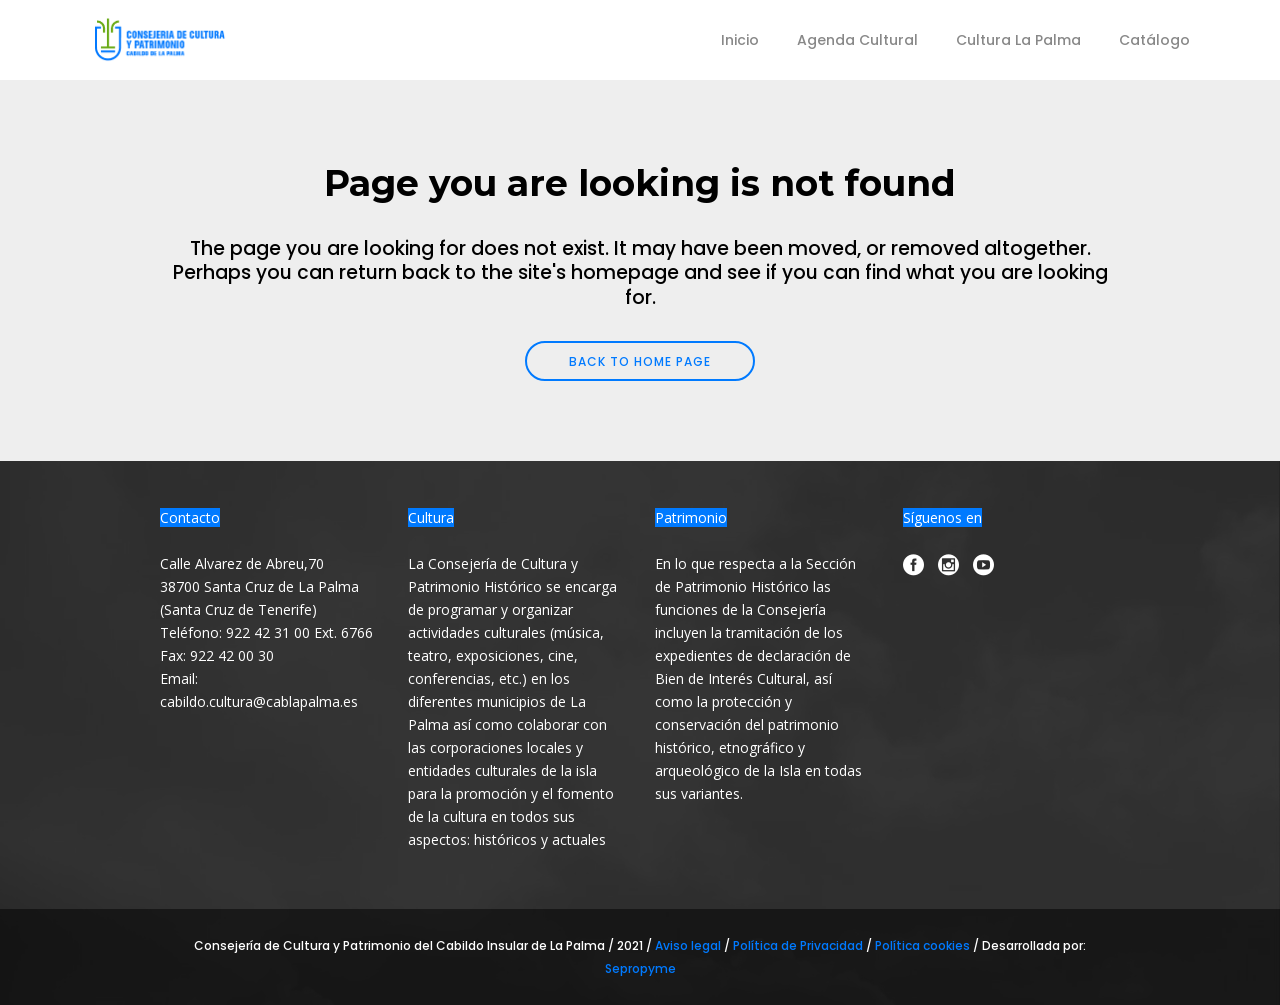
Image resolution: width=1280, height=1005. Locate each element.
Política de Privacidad (799, 945)
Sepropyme (640, 968)
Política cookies (922, 945)
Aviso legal (689, 945)
